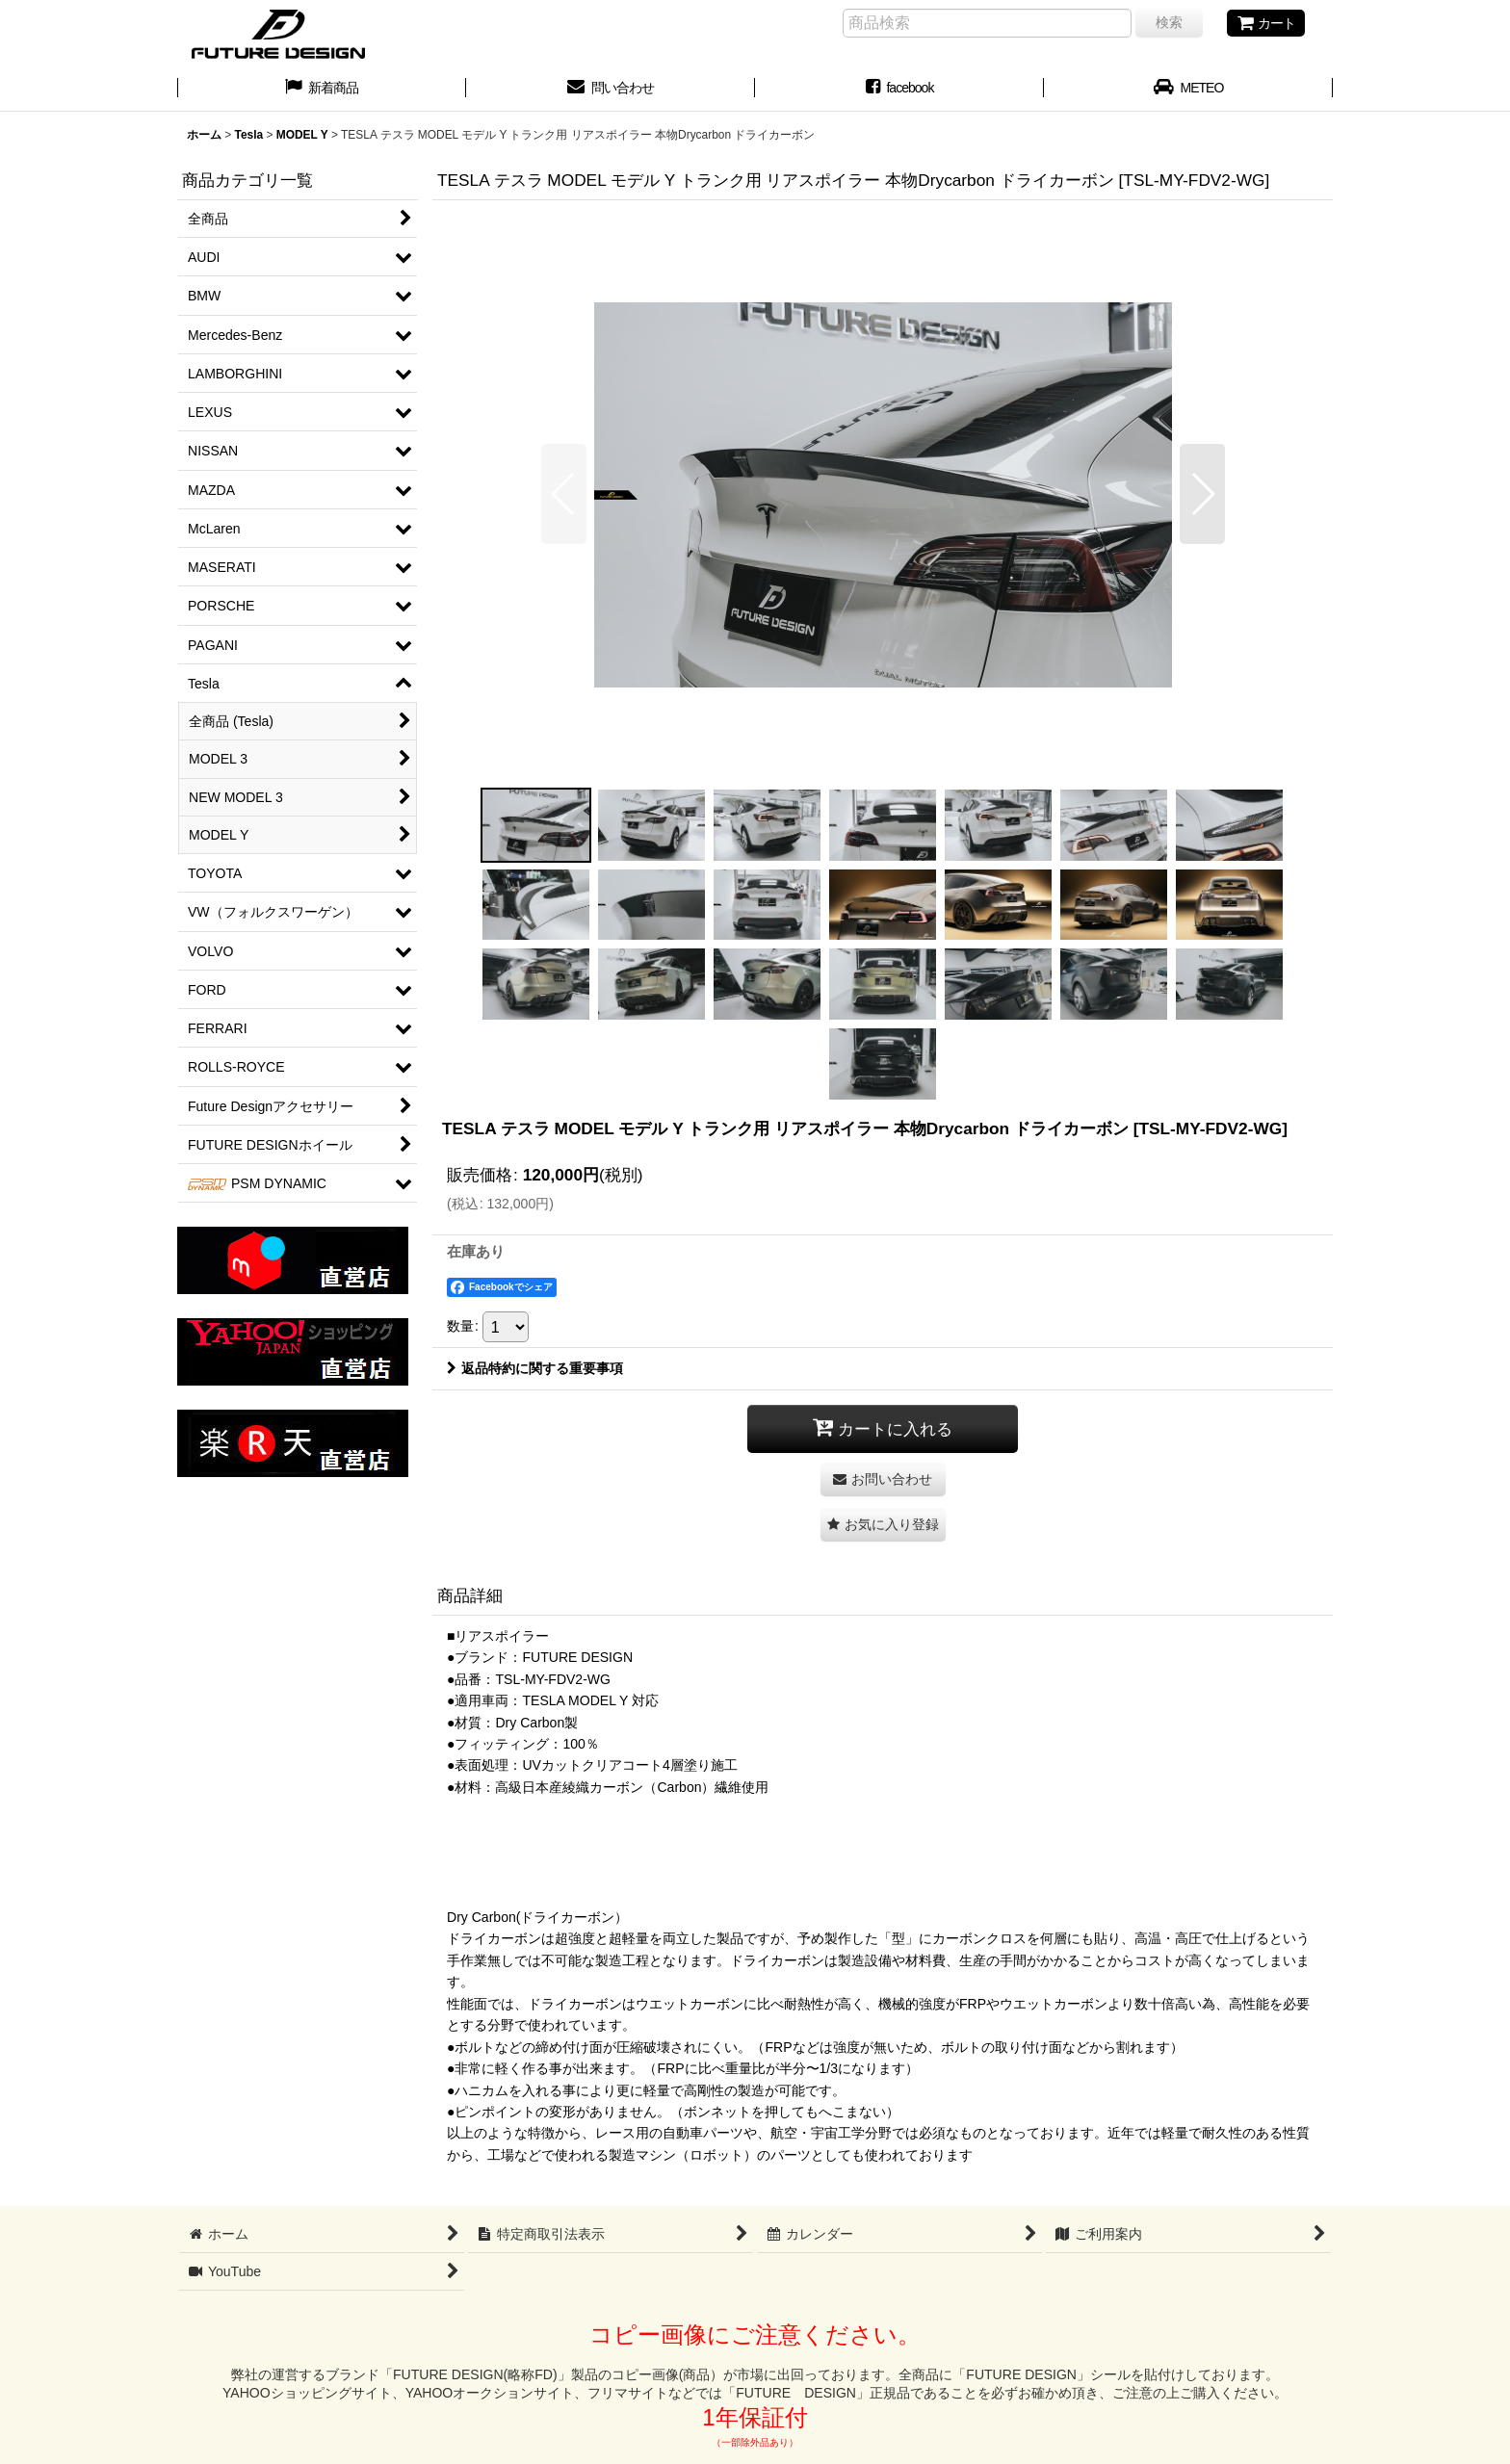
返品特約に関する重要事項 (535, 1368)
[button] (563, 494)
